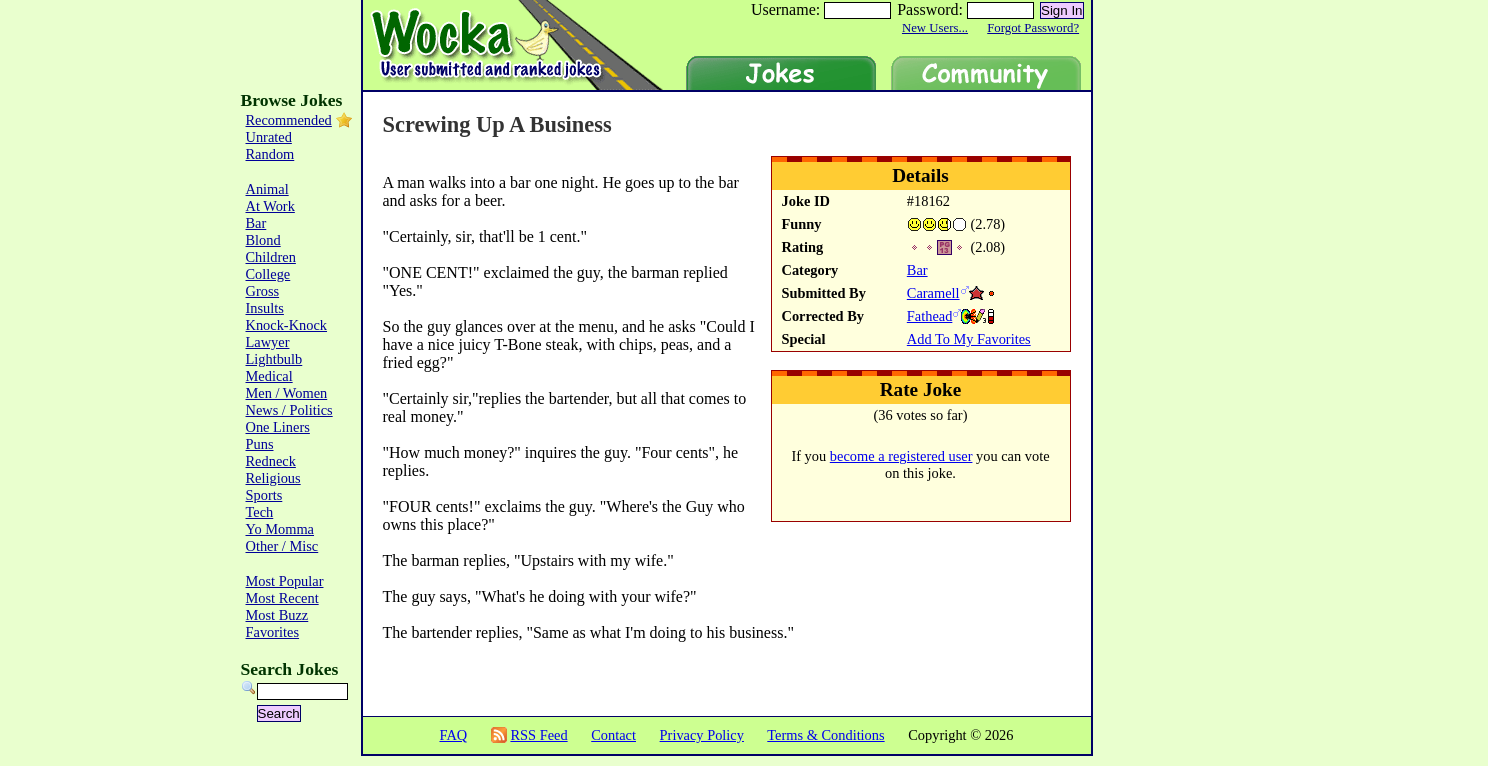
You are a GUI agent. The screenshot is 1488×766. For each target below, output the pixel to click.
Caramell (933, 293)
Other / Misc (282, 546)
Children (271, 257)
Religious (273, 478)
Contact (613, 735)
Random (270, 154)
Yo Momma (280, 529)
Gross (263, 291)
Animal (267, 189)
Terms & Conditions (825, 735)
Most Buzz (277, 615)
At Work (270, 206)
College (268, 274)
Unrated (269, 137)
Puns (260, 444)
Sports (264, 495)
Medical (269, 376)
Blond (263, 240)
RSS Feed (538, 735)
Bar (917, 270)
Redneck (271, 461)
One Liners (278, 427)
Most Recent (282, 598)
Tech (260, 512)
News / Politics (289, 410)
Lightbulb (274, 359)
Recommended (289, 120)
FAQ (453, 735)
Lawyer (268, 342)
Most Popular (285, 581)
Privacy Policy (702, 735)
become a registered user (901, 456)
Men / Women (287, 393)
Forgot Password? (1033, 28)
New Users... (935, 28)
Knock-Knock (287, 325)
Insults (265, 308)
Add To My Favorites (969, 339)
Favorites (273, 632)
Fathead (930, 316)
